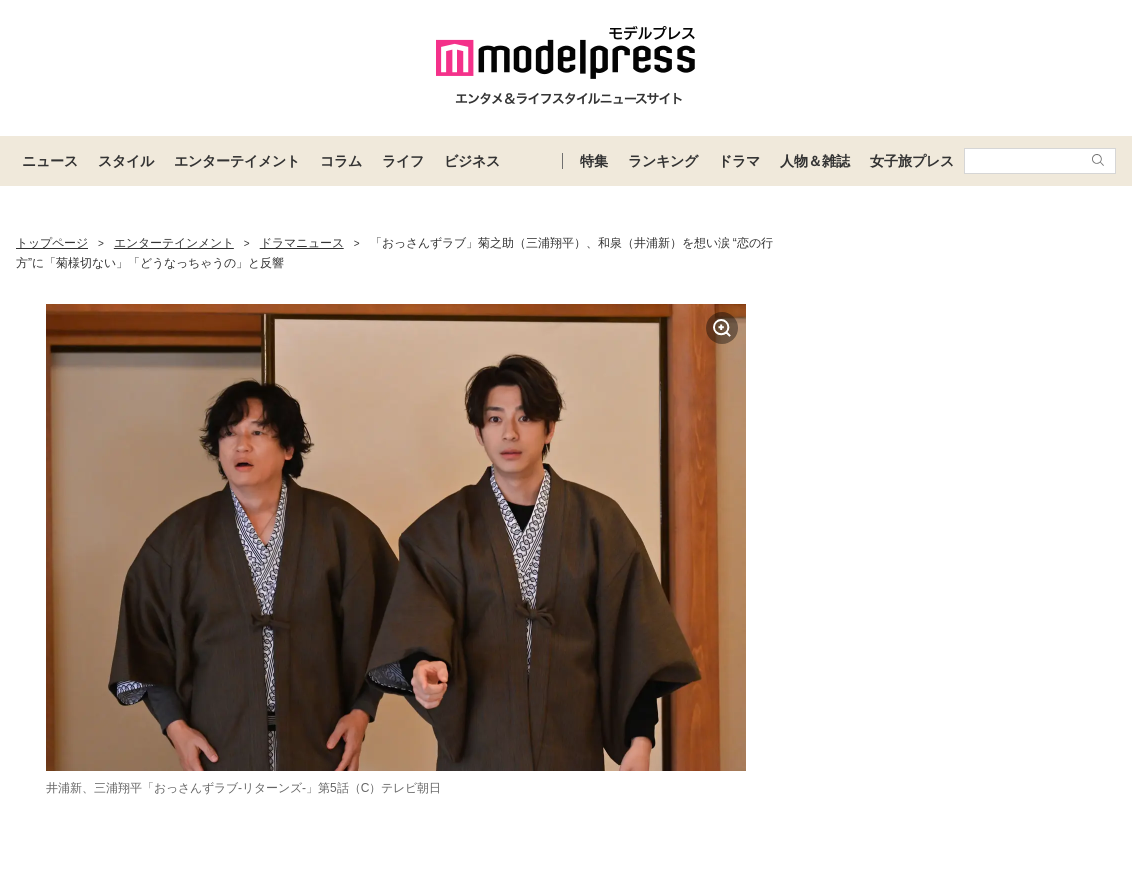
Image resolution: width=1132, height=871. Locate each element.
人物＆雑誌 (815, 161)
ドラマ (739, 161)
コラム (341, 161)
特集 (594, 161)
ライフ (403, 161)
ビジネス (472, 161)
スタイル (126, 161)
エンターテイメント (237, 161)
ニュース (50, 161)
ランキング (663, 161)
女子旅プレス (912, 161)
